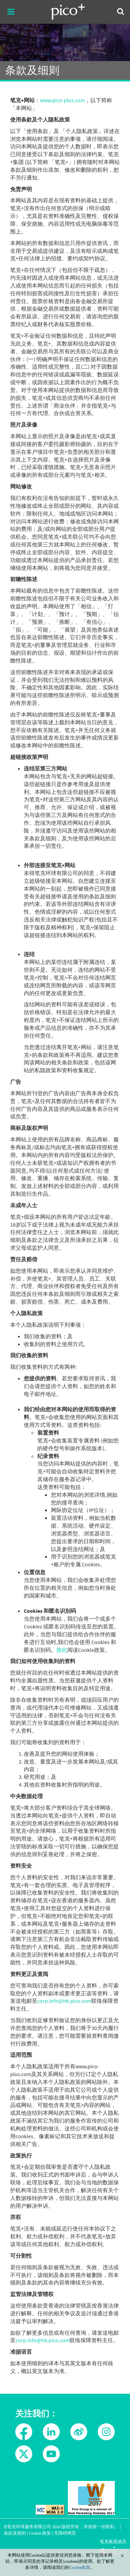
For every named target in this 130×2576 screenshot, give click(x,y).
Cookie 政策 (40, 2533)
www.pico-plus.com (62, 100)
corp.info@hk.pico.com (64, 2000)
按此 (61, 1649)
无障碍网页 (65, 2533)
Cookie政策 (79, 2567)
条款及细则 (15, 2533)
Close (122, 2555)
